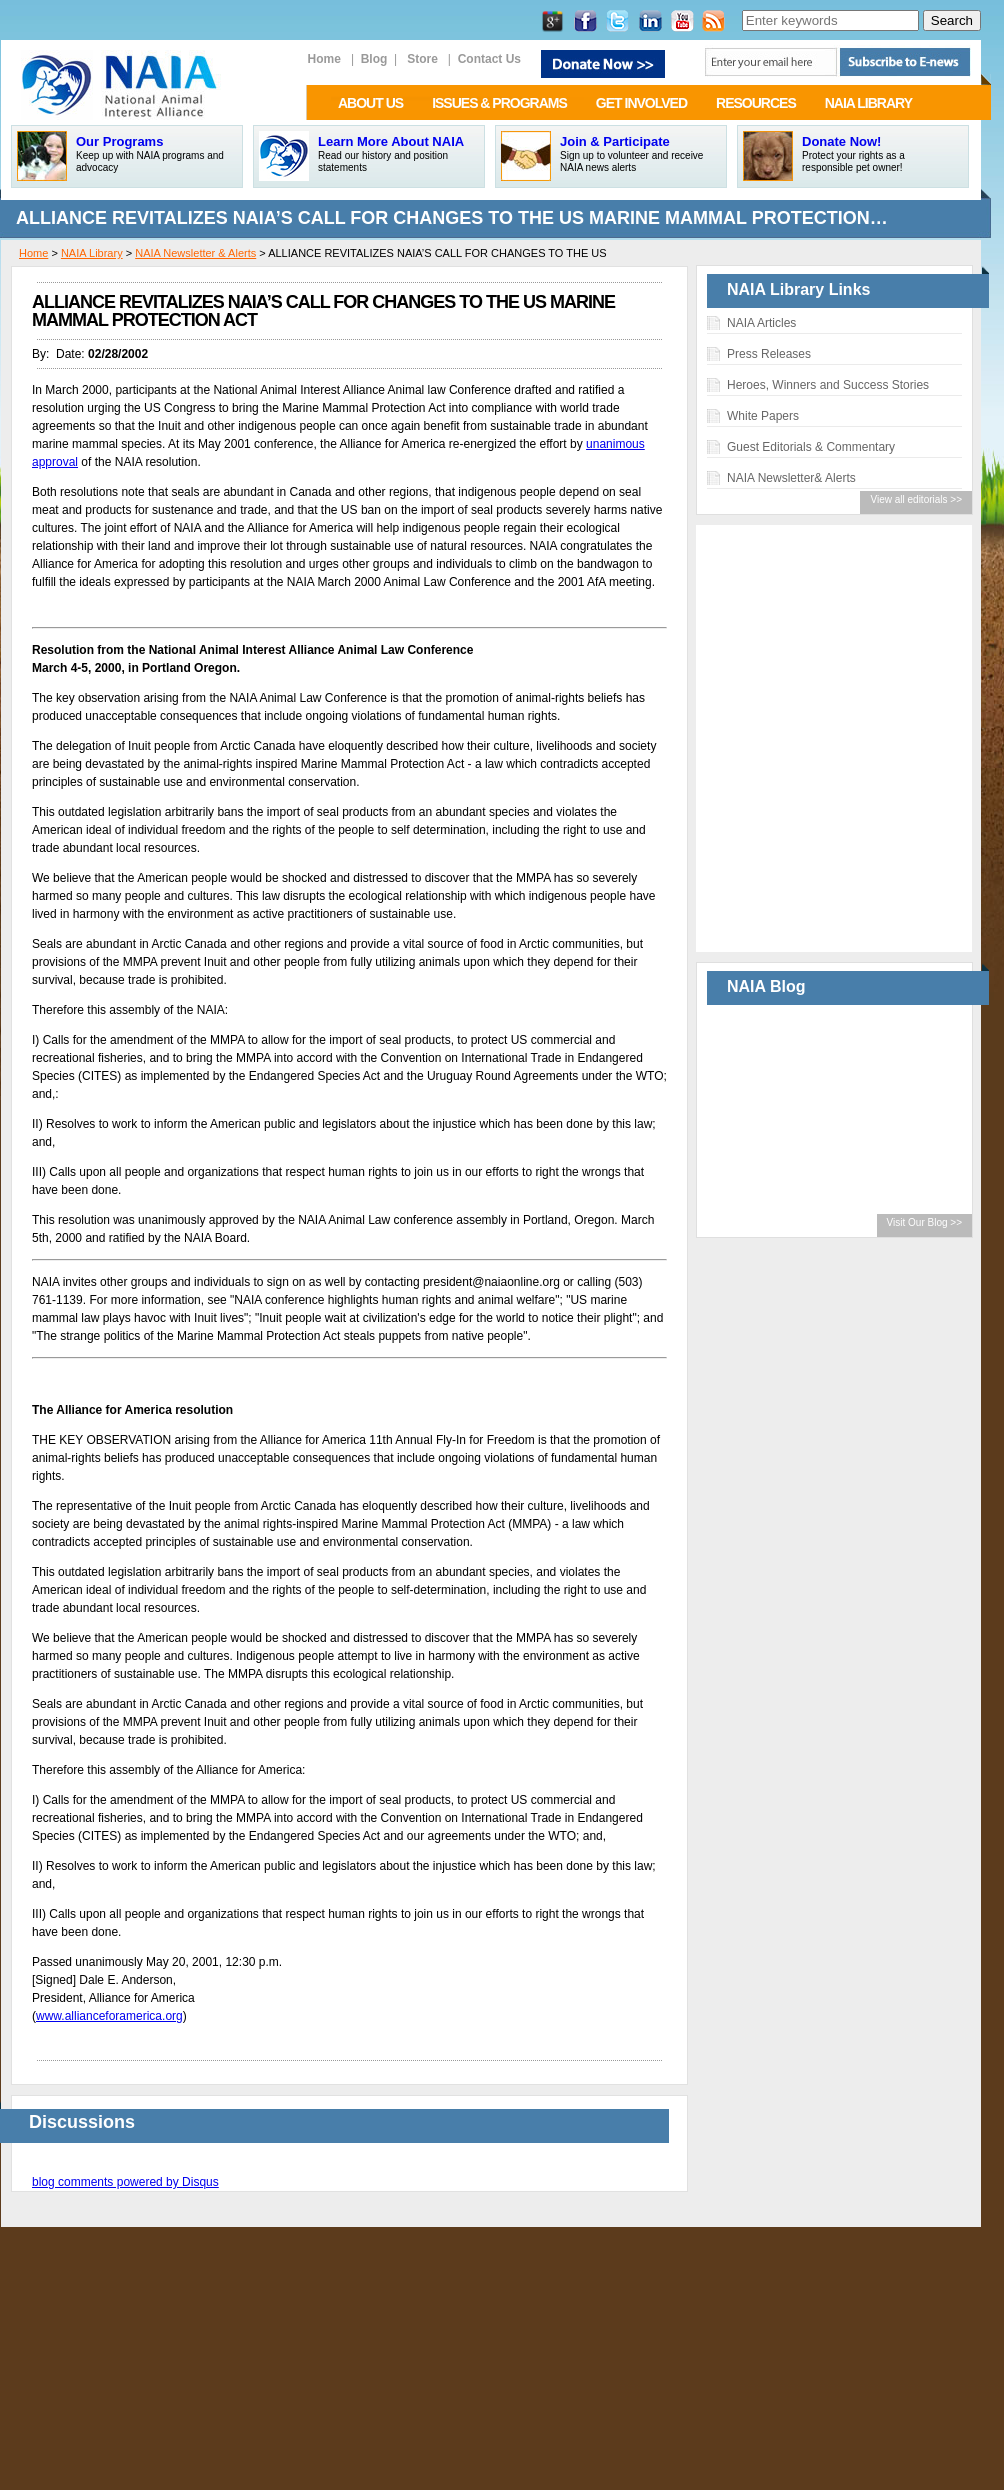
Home (33, 253)
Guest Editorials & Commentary (811, 447)
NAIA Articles (761, 323)
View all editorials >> (916, 499)
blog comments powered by (125, 2182)
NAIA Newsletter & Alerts (195, 253)
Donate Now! (841, 141)
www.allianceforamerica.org (109, 2016)
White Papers (763, 416)
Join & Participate (615, 141)
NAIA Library (92, 253)
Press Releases (769, 354)
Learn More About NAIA (391, 141)
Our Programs (119, 141)
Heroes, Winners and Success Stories (828, 385)
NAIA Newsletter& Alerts (791, 478)
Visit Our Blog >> (924, 1222)
